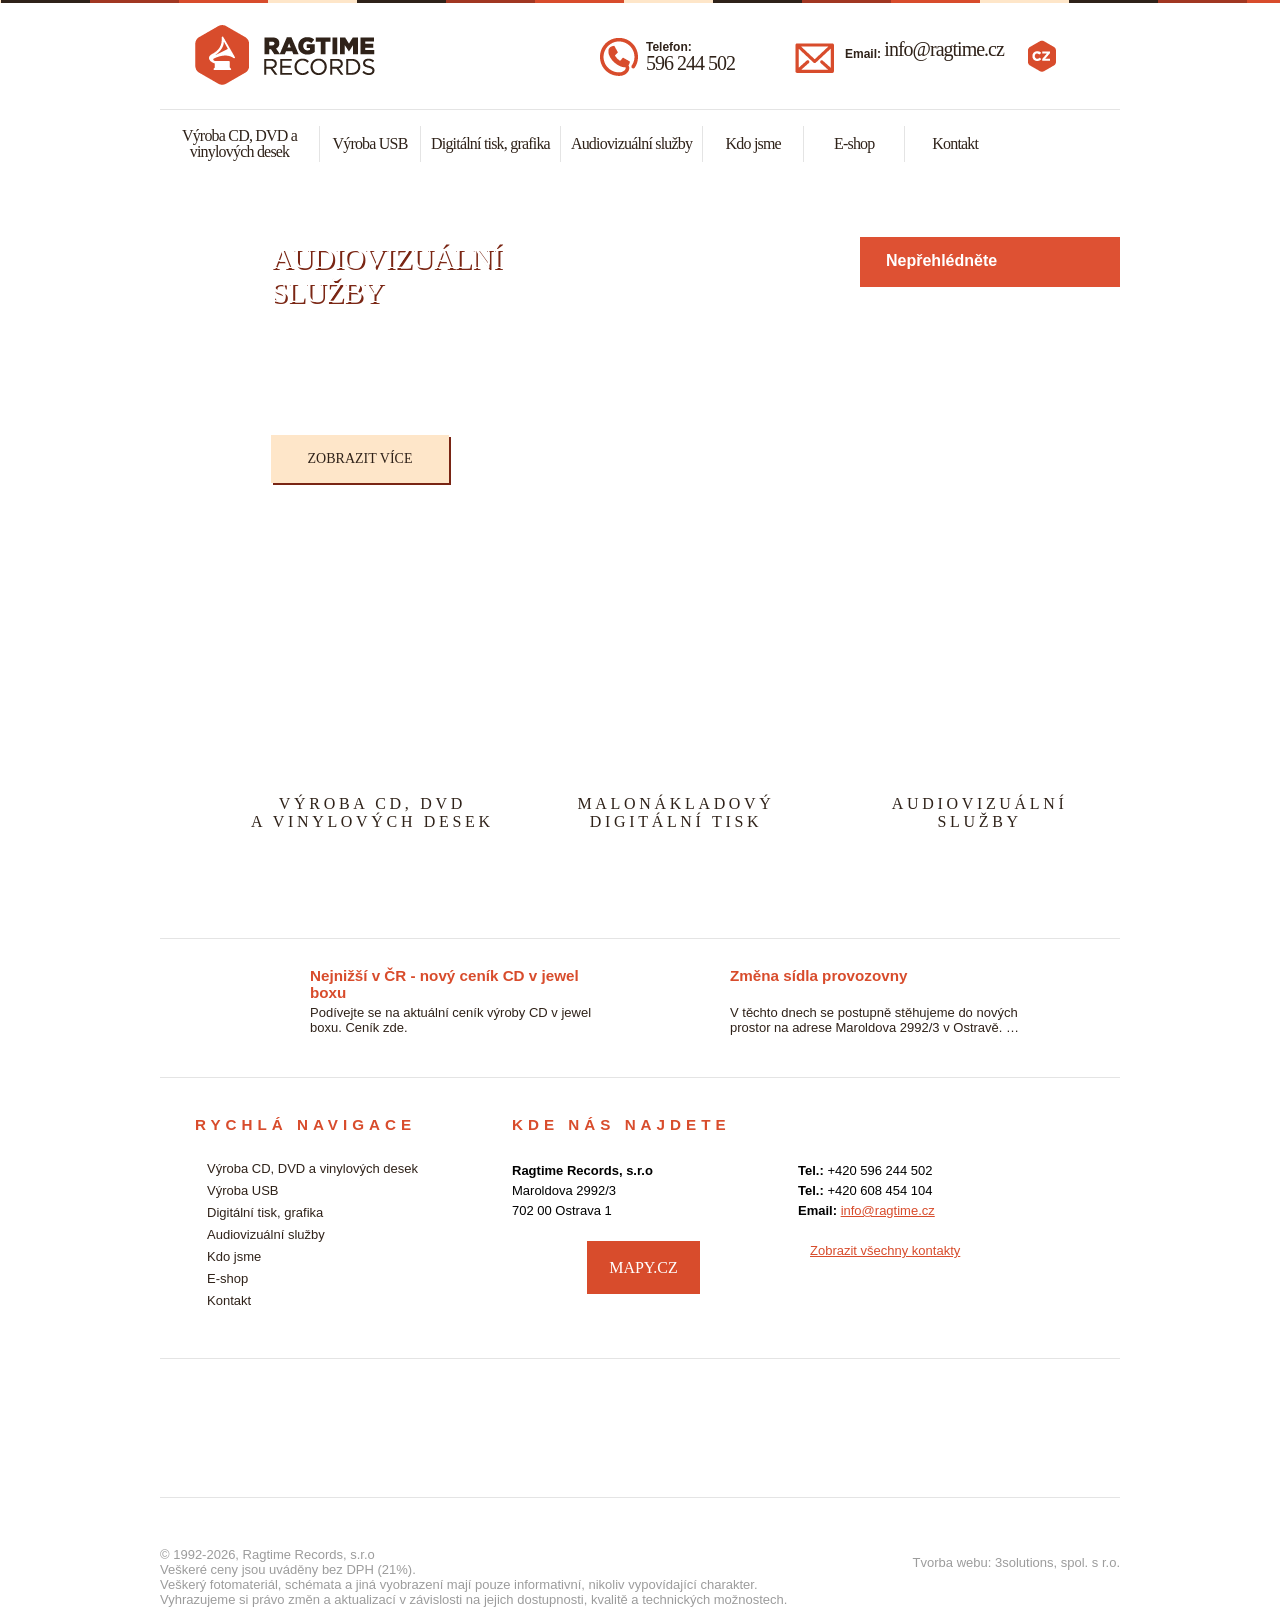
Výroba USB (369, 143)
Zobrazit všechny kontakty (885, 1250)
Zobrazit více (360, 458)
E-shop (854, 143)
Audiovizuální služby (631, 143)
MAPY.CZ (643, 1267)
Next (1126, 360)
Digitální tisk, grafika (490, 143)
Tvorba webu (950, 1562)
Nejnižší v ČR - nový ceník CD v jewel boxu (444, 977)
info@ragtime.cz (943, 49)
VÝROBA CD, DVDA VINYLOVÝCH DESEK (372, 812)
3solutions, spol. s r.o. (1057, 1562)
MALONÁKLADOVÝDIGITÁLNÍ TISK (675, 812)
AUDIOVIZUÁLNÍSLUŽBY (980, 812)
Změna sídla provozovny (818, 975)
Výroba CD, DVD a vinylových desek (239, 143)
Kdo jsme (753, 143)
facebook (1065, 1265)
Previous (226, 360)
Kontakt (955, 143)
